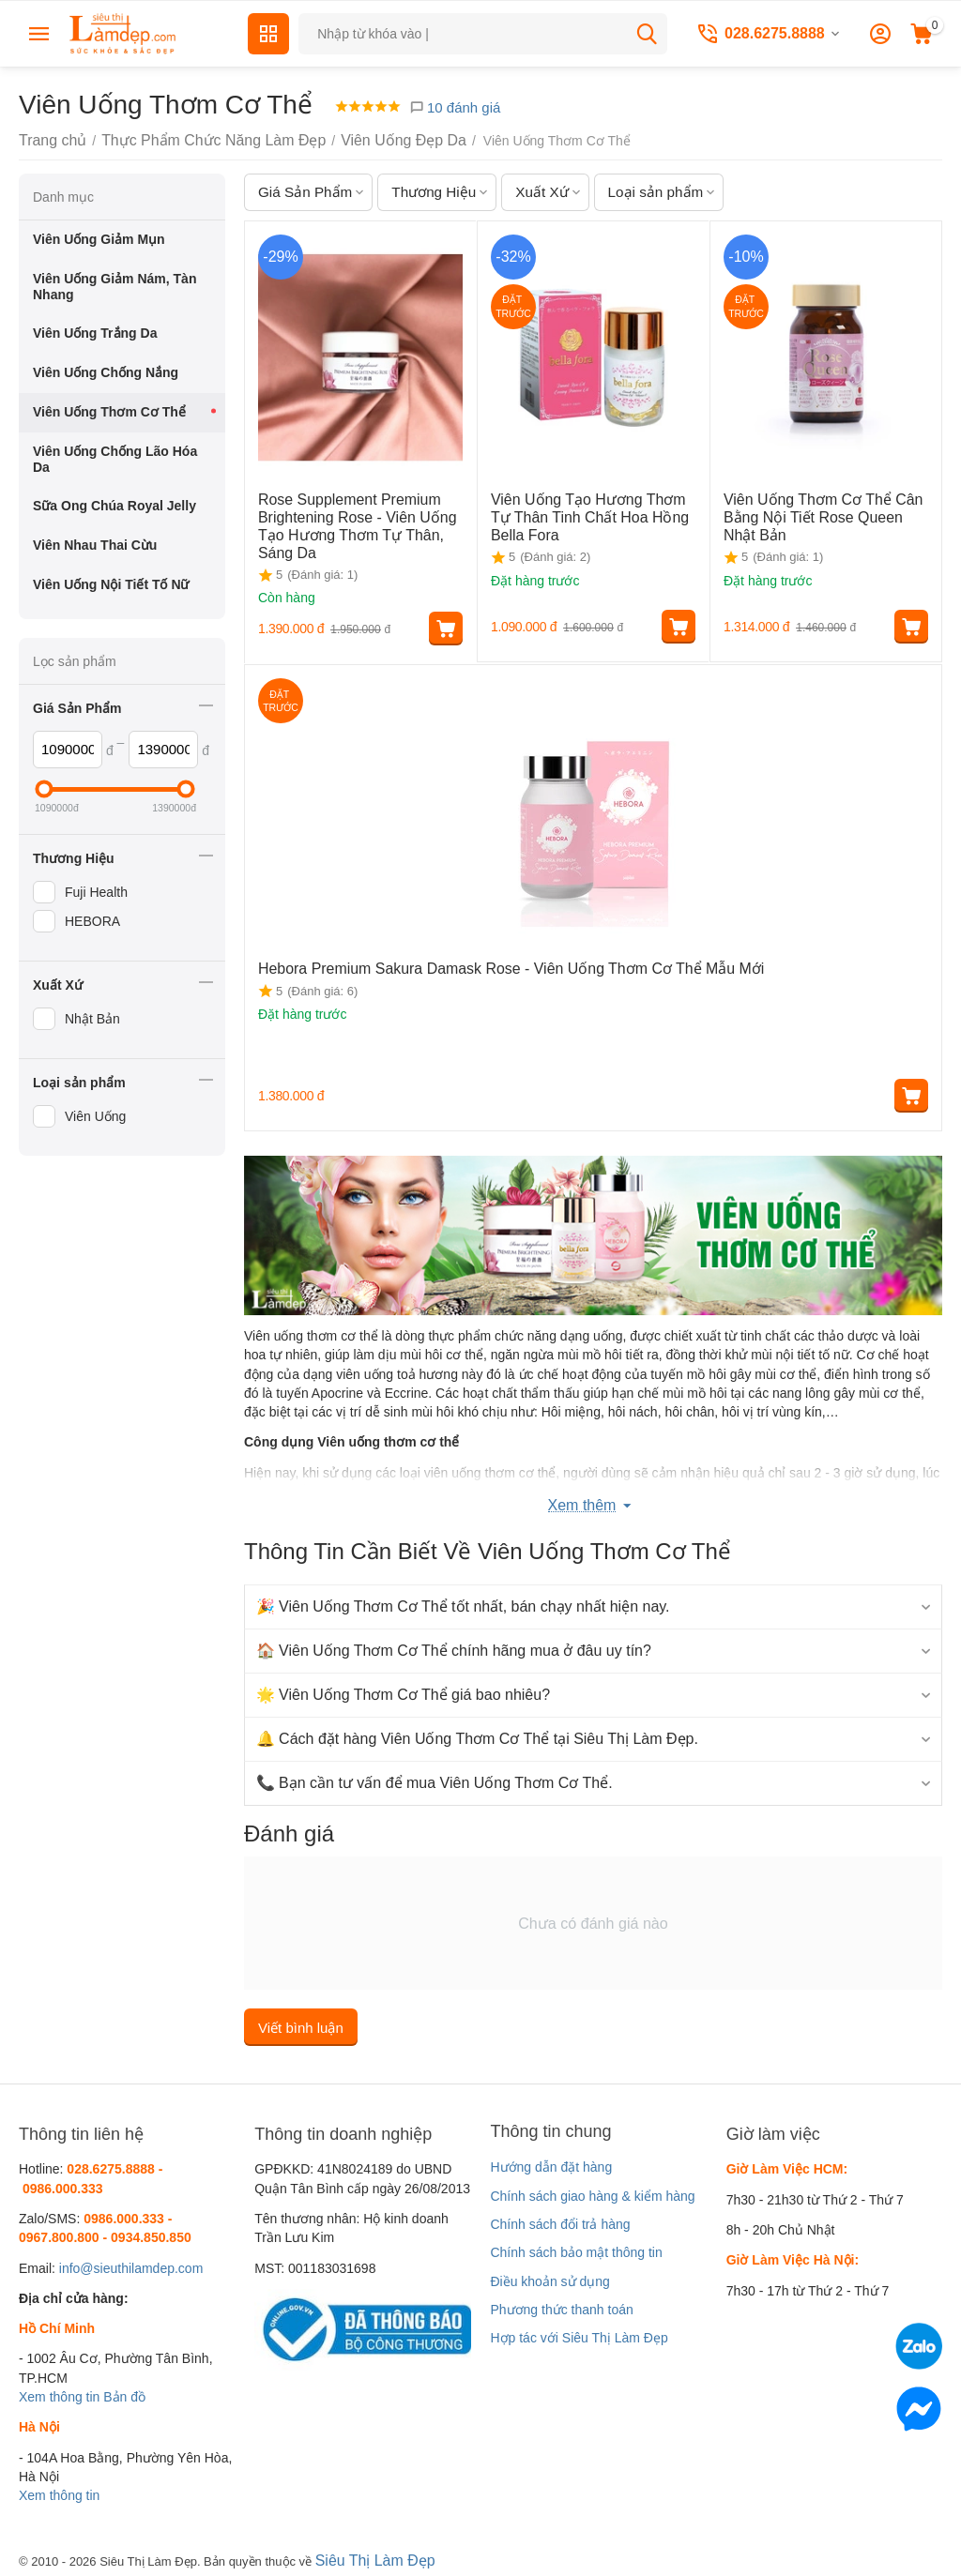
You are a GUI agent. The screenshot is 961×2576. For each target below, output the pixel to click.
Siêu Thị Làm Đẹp (368, 2556)
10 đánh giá (455, 107)
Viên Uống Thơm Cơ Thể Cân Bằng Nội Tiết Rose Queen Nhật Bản (818, 514)
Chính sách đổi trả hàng (560, 2222)
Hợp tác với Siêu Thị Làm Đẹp (578, 2335)
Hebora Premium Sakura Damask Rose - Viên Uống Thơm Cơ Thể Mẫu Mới (480, 965)
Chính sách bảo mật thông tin (576, 2250)
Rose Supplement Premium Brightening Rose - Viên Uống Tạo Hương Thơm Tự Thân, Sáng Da (358, 514)
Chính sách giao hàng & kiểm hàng (592, 2193)
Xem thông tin (59, 2394)
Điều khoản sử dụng (549, 2278)
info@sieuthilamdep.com (131, 2265)
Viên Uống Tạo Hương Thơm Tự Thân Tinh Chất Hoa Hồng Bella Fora (586, 514)
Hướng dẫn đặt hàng (551, 2165)
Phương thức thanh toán (561, 2306)
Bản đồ (124, 2394)
